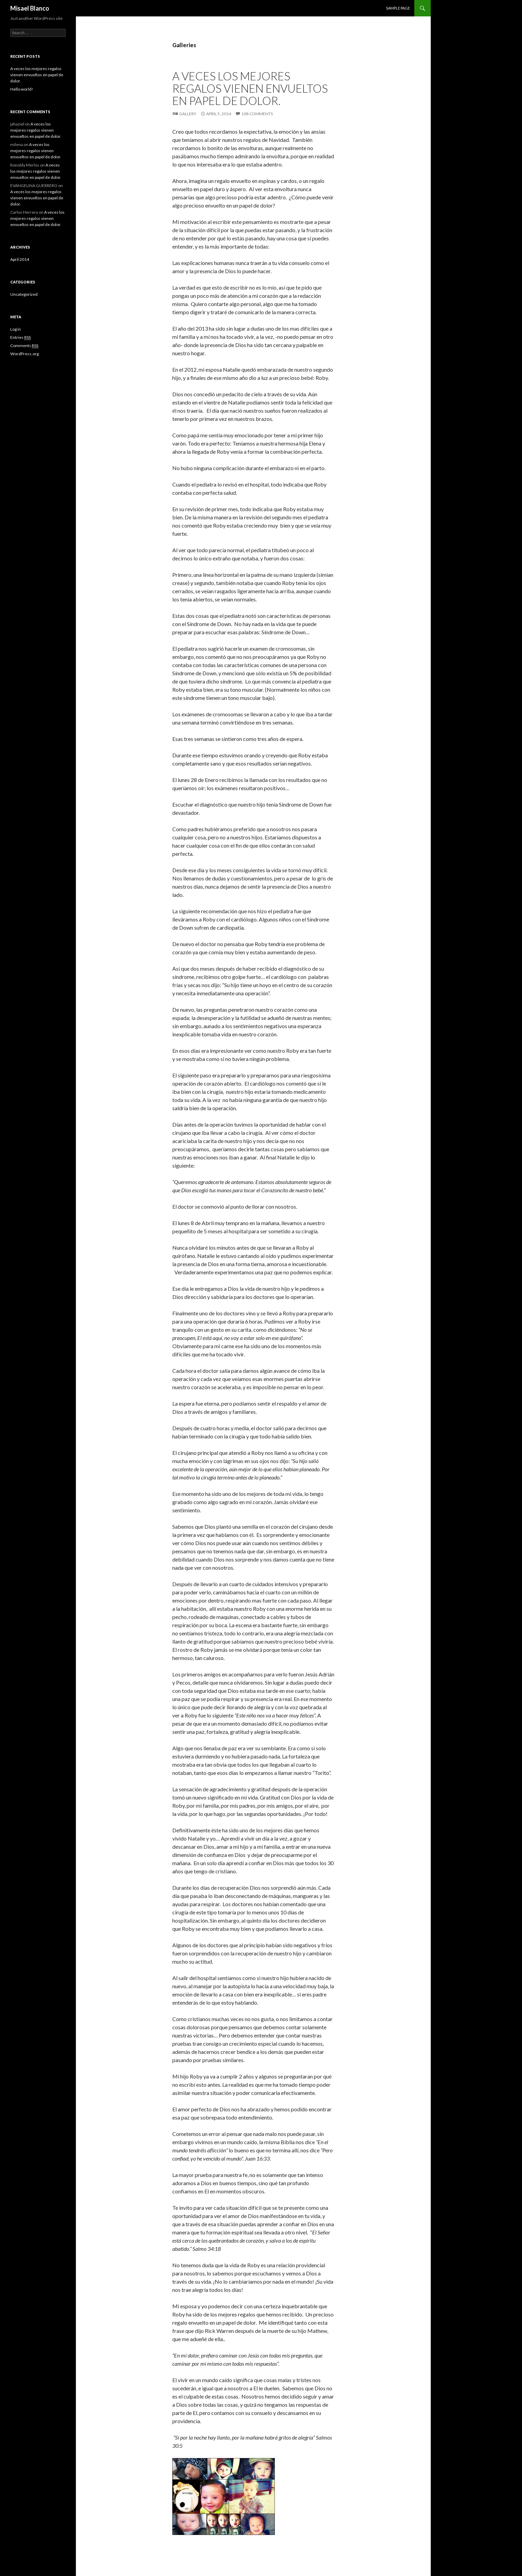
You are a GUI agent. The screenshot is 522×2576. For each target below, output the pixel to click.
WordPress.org (24, 353)
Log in (15, 329)
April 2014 (19, 259)
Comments (24, 345)
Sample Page (398, 8)
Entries (20, 337)
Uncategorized (24, 294)
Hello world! (21, 89)
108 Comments (257, 113)
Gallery (187, 113)
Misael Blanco (29, 8)
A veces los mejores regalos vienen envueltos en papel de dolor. (250, 88)
